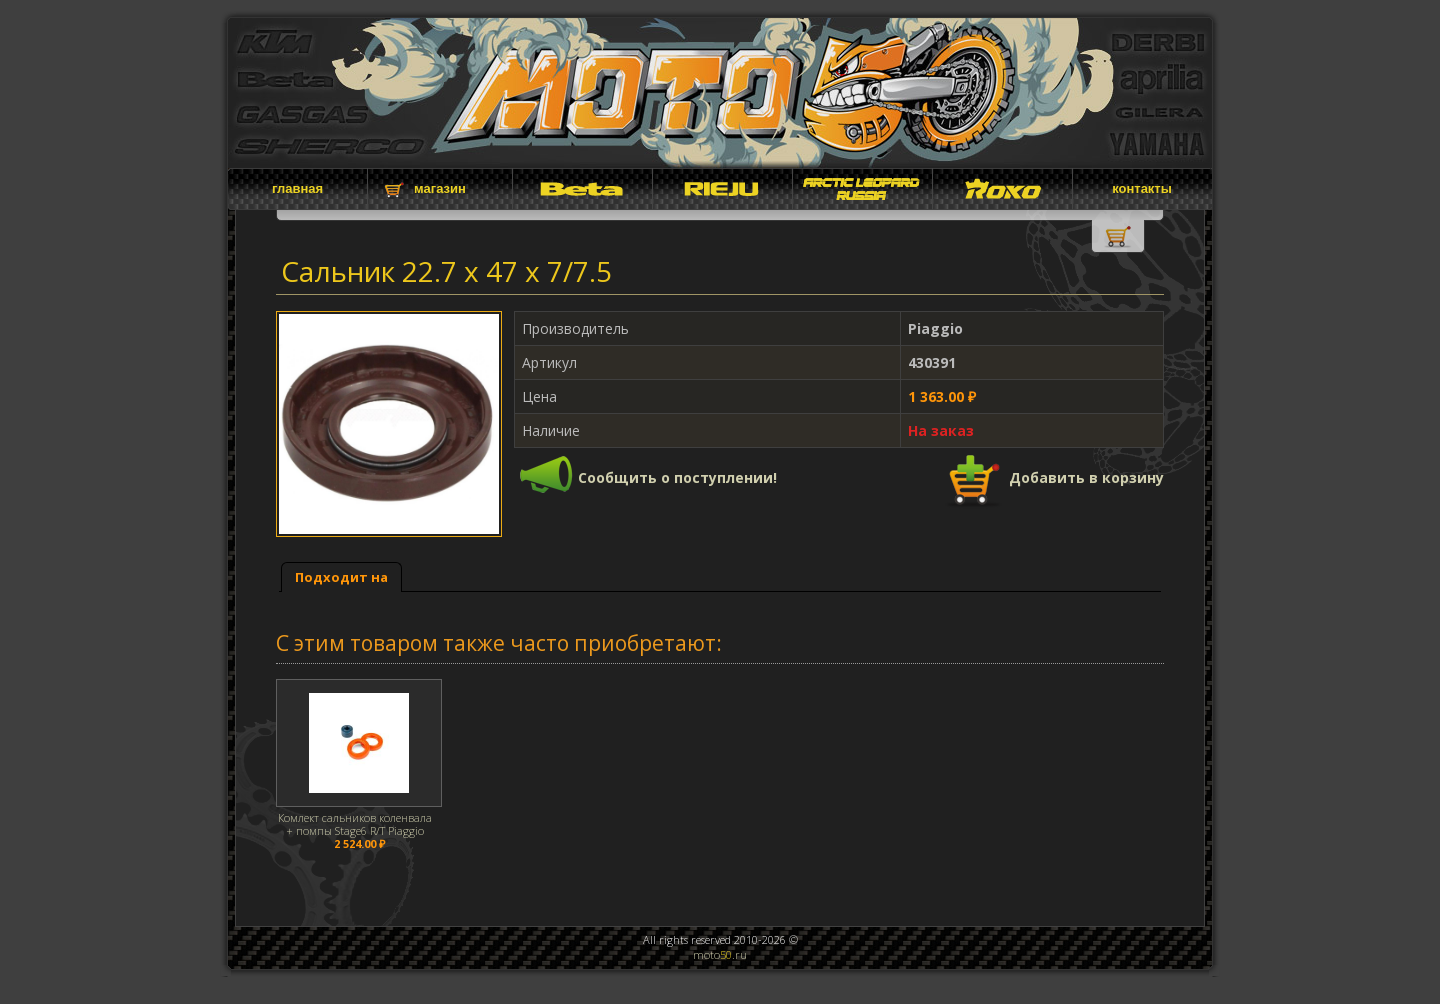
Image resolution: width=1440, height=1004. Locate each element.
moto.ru (720, 954)
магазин (440, 188)
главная (297, 188)
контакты (1142, 188)
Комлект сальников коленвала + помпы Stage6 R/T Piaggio (355, 824)
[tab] (341, 577)
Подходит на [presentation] (341, 577)
